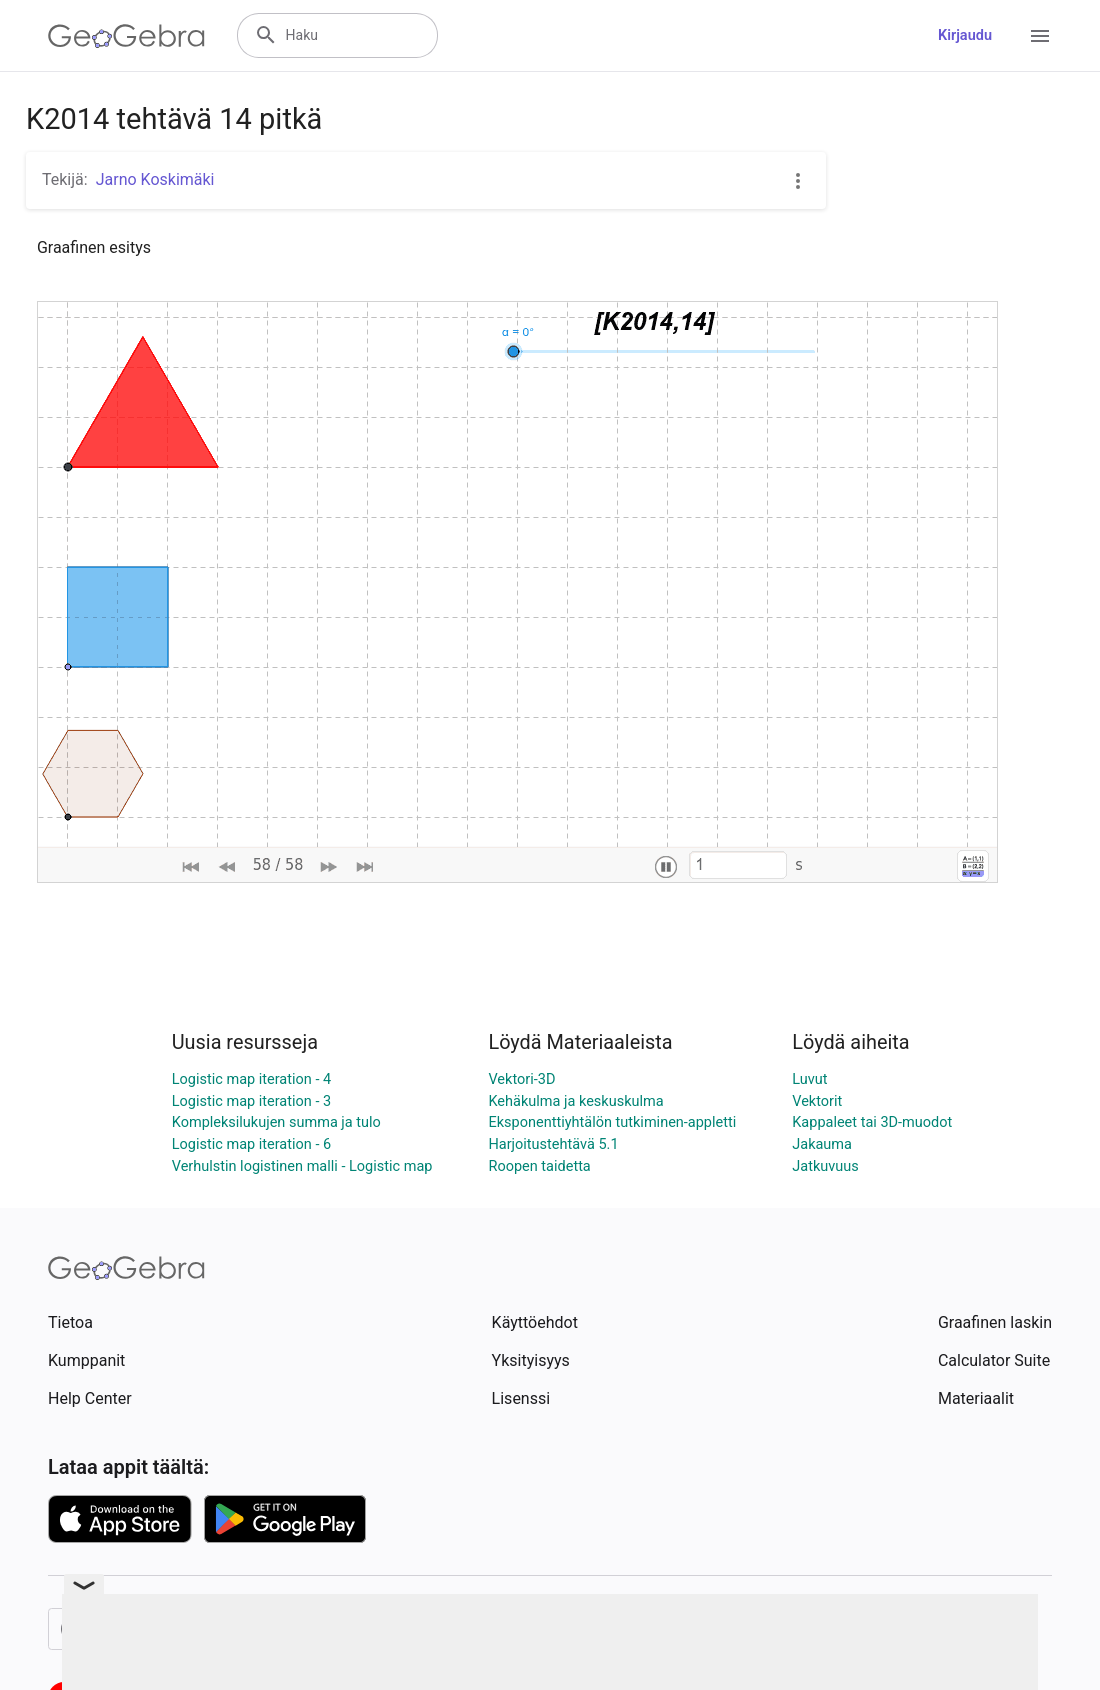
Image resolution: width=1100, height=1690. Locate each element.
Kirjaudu (965, 35)
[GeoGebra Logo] (126, 36)
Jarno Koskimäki (155, 179)
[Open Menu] (1040, 36)
